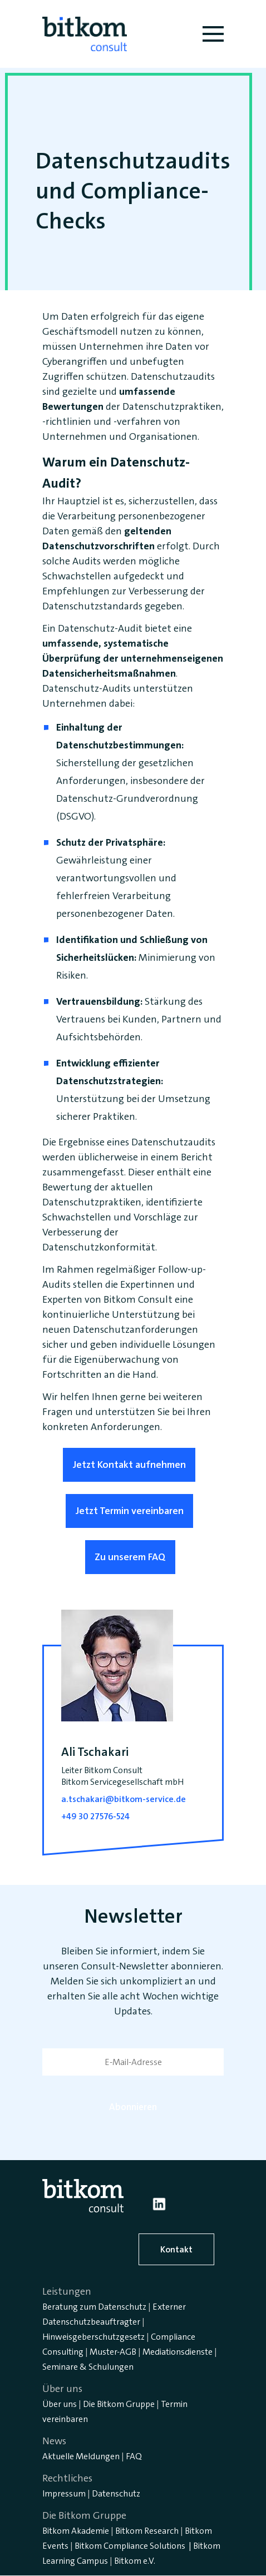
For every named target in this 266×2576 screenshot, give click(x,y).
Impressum (64, 2493)
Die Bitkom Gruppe (119, 2404)
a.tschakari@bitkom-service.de (123, 1799)
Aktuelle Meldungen (81, 2456)
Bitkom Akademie (75, 2531)
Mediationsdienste (177, 2351)
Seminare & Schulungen (88, 2366)
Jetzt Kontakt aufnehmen (129, 1464)
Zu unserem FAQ (130, 1557)
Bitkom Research (147, 2531)
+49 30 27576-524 (95, 1816)
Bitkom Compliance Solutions (130, 2546)
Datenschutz (116, 2493)
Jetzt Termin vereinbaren (129, 1510)
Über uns (59, 2404)
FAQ (134, 2456)
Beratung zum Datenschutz (94, 2306)
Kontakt (176, 2249)
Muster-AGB (113, 2351)
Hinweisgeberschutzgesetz (93, 2336)
